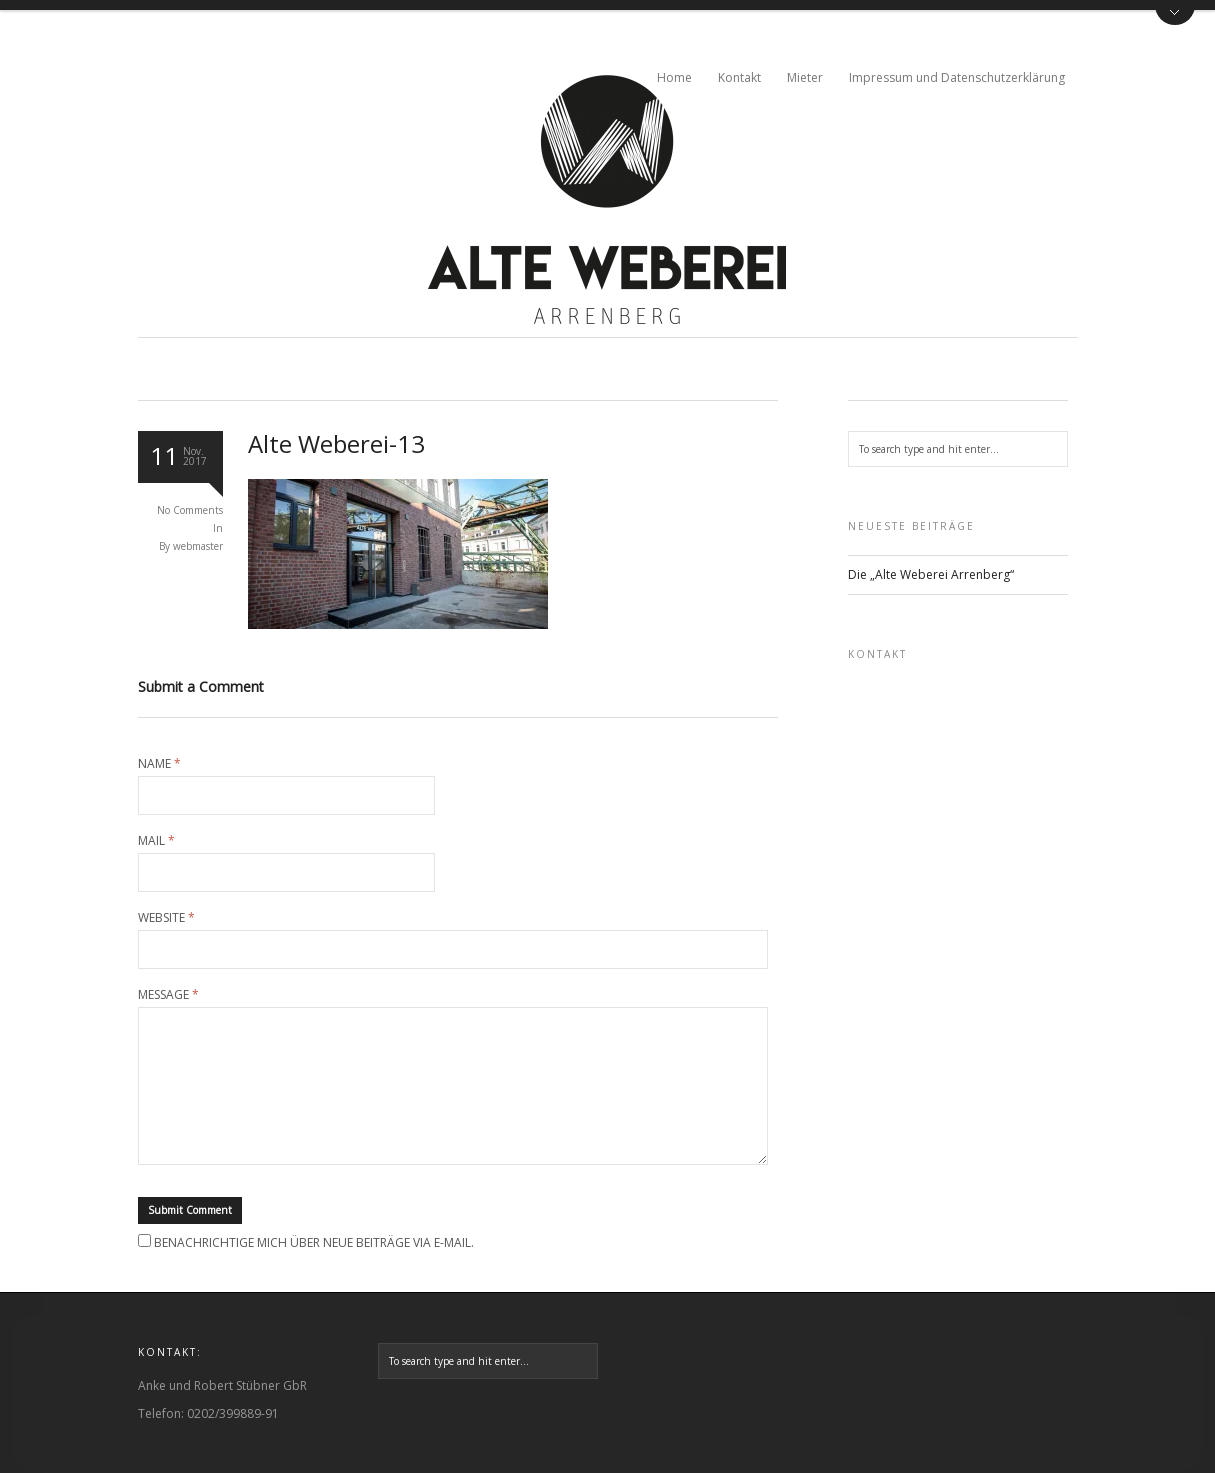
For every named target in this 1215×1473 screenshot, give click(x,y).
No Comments (190, 510)
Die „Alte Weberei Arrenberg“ (931, 574)
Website (166, 918)
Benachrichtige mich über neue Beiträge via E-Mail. (314, 1242)
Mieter (805, 77)
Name (159, 764)
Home (674, 77)
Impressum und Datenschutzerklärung (957, 77)
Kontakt (739, 77)
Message (168, 995)
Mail (156, 841)
